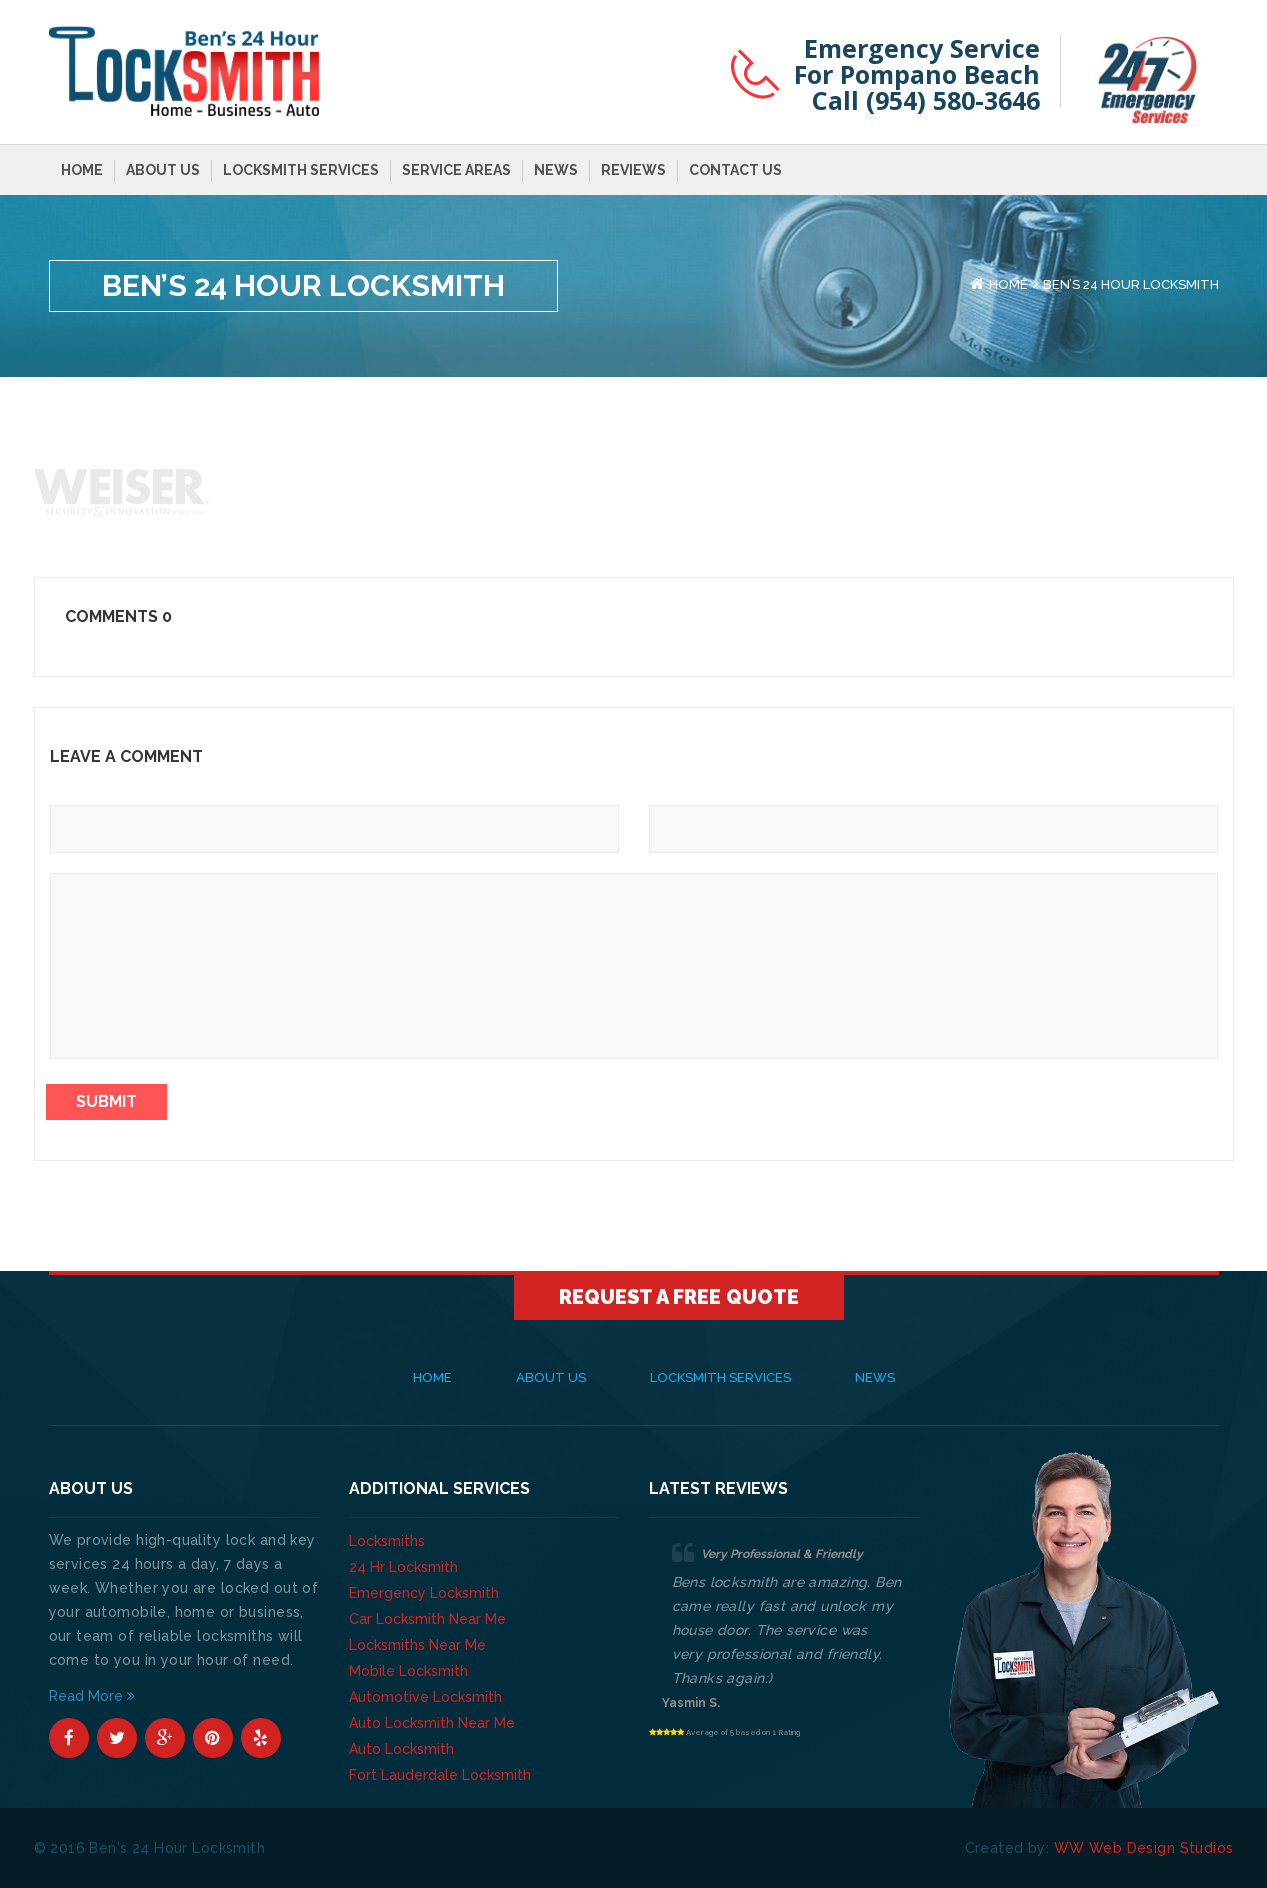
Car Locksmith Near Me (427, 1619)
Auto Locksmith (401, 1749)
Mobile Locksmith (408, 1671)
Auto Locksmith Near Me (432, 1723)
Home (82, 170)
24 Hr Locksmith (403, 1567)
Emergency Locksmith (424, 1593)
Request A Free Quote (679, 1297)
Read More (92, 1696)
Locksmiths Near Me (417, 1645)
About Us (163, 170)
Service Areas (456, 170)
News (556, 170)
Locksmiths (387, 1541)
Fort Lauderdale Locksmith (440, 1775)
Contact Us (735, 170)
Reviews (633, 170)
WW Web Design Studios (1144, 1848)
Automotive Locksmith (425, 1697)
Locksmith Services (301, 170)
